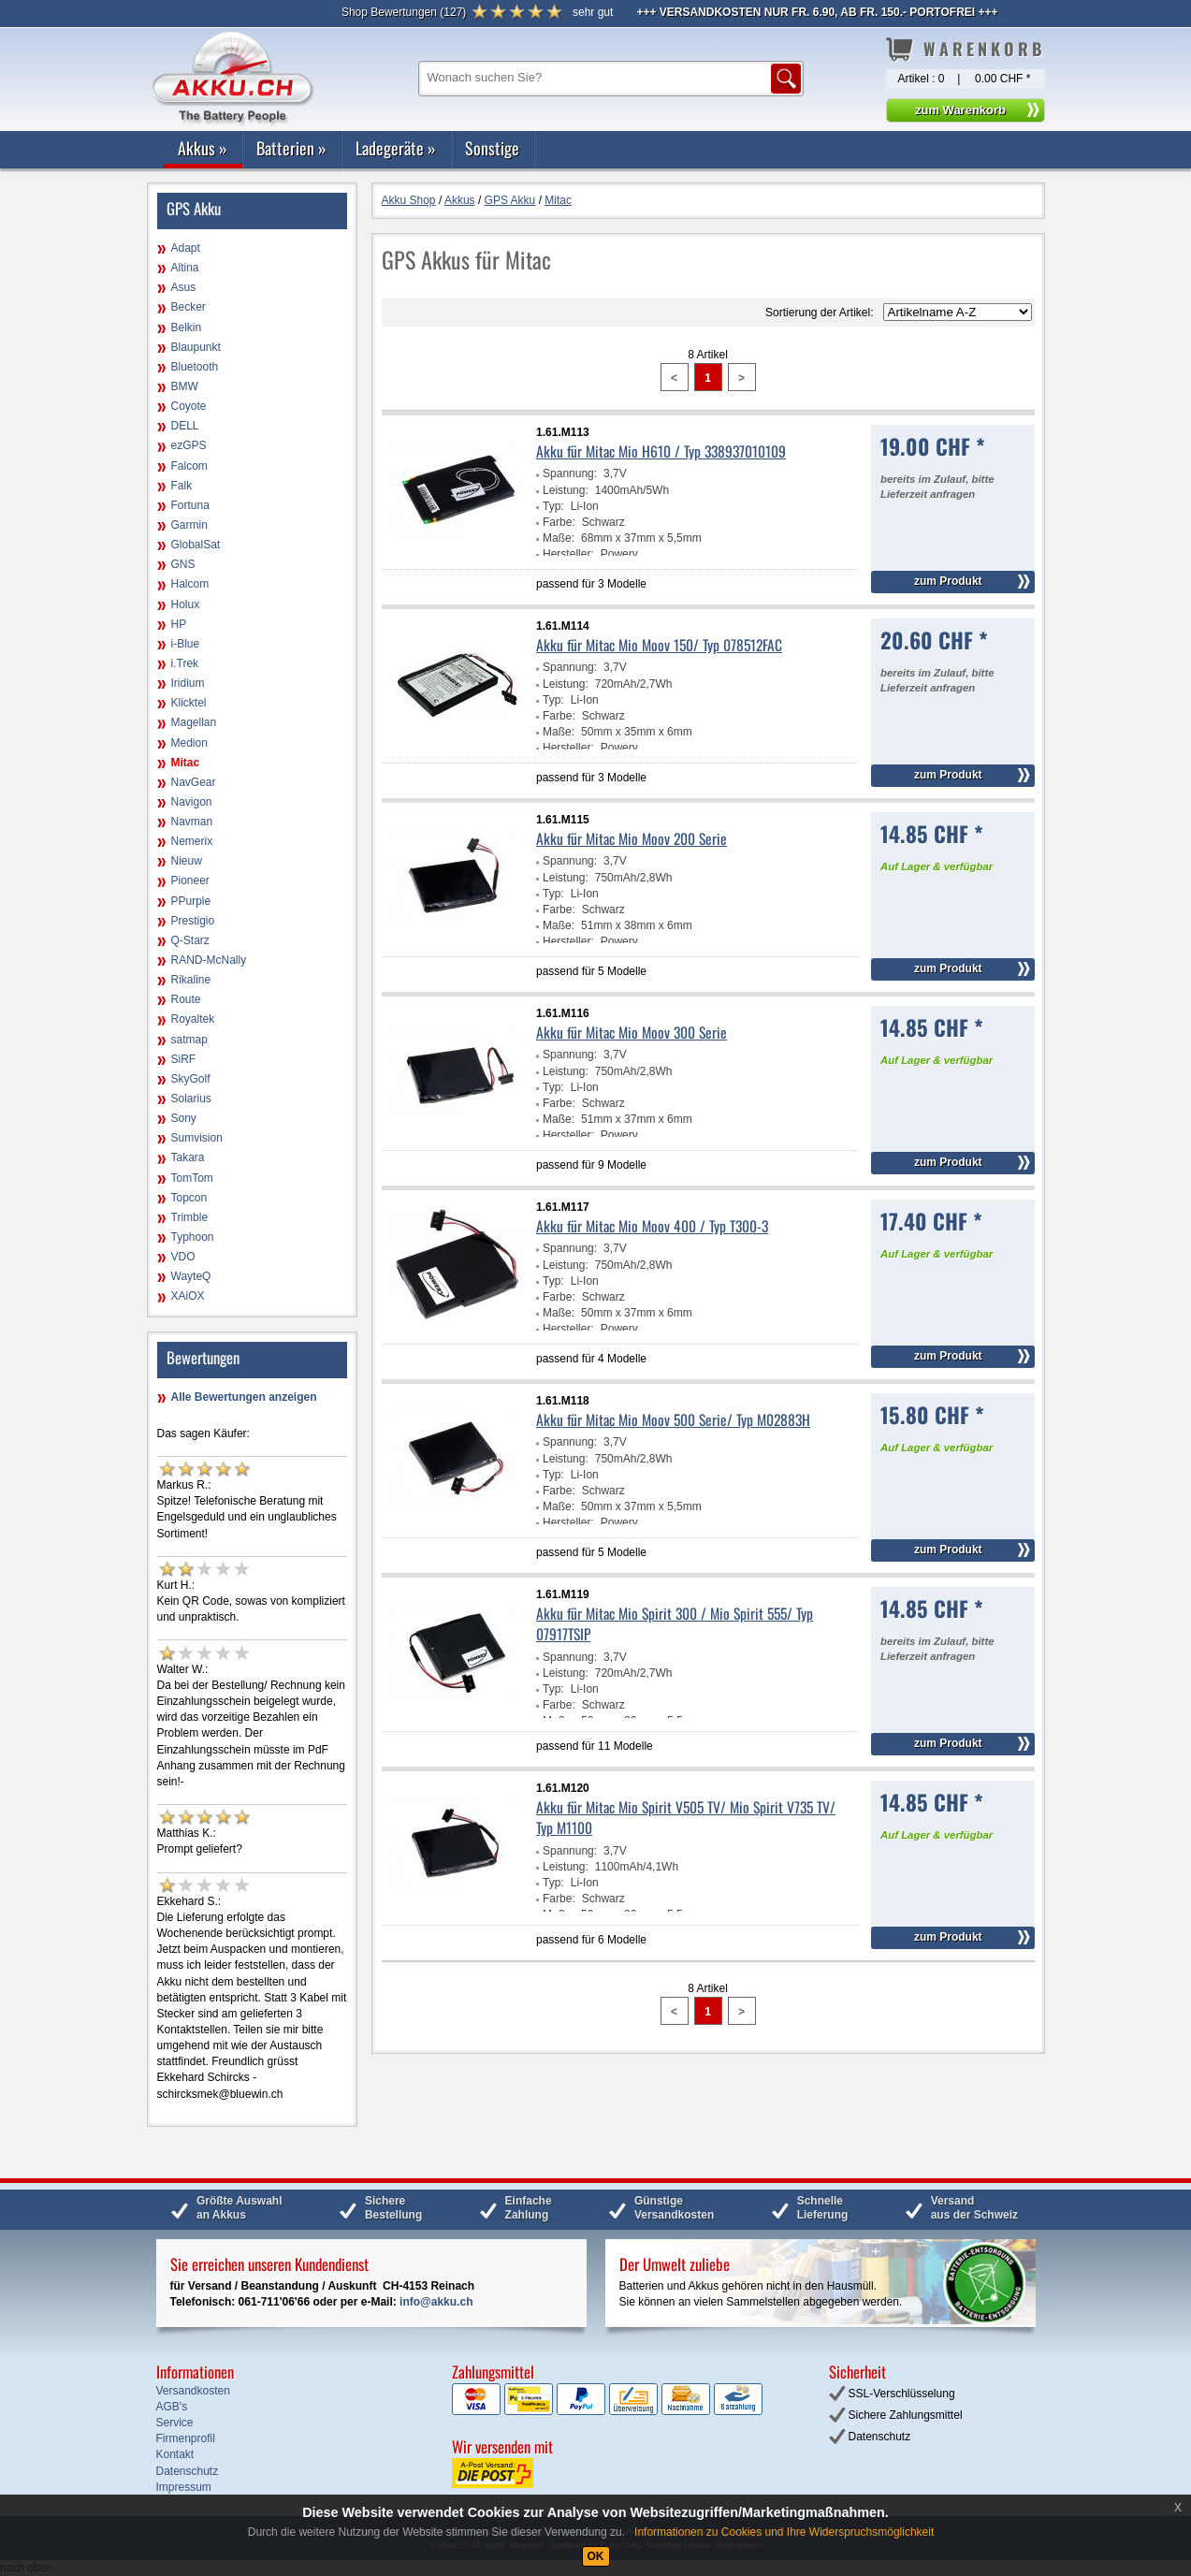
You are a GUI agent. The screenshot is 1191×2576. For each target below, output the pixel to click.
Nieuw (186, 860)
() (403, 12)
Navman (192, 821)
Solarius (191, 1098)
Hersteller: (568, 553)
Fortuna (190, 505)
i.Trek (185, 663)
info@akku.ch (435, 2301)
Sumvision (197, 1137)
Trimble (190, 1217)
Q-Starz (190, 940)
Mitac (185, 762)
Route (186, 999)
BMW (184, 386)
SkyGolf (191, 1078)
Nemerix (192, 841)
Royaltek (193, 1019)
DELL (185, 425)
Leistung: (565, 490)
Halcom (190, 583)
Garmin (189, 524)
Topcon (189, 1197)
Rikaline (191, 979)
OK (596, 2556)
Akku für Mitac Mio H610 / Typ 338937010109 (661, 451)
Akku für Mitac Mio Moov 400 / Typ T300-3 (652, 1226)
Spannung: (570, 473)
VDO (183, 1256)
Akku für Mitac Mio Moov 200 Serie (631, 838)
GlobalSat (196, 544)
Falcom (189, 466)
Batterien (291, 148)
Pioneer (190, 880)
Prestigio (193, 920)
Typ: (553, 506)
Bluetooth (195, 366)
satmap (189, 1039)
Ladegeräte (396, 148)
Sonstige (492, 148)
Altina (185, 267)
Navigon (191, 801)
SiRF (183, 1059)
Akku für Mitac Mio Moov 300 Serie (631, 1032)
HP (179, 624)
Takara (188, 1157)
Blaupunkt (196, 347)
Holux (185, 604)
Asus (183, 287)
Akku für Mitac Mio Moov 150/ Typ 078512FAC (659, 644)
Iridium (188, 683)
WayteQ (191, 1276)
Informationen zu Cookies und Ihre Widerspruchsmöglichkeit (784, 2532)
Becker (188, 306)
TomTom (192, 1178)
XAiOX (188, 1296)
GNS (183, 564)
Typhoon (192, 1237)
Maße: (558, 538)
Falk (182, 485)
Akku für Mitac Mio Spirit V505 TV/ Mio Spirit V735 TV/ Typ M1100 (685, 1817)
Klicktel (189, 702)
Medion (189, 743)
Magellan (194, 722)
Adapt (185, 248)
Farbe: (559, 522)
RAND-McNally (209, 960)
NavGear (193, 782)
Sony (183, 1118)
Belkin (186, 327)
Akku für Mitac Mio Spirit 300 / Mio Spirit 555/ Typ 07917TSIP (674, 1623)
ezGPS (189, 445)
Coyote (189, 406)
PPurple (191, 901)
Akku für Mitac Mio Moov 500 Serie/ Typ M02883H (673, 1419)
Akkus (202, 148)
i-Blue (185, 643)
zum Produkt (948, 581)
